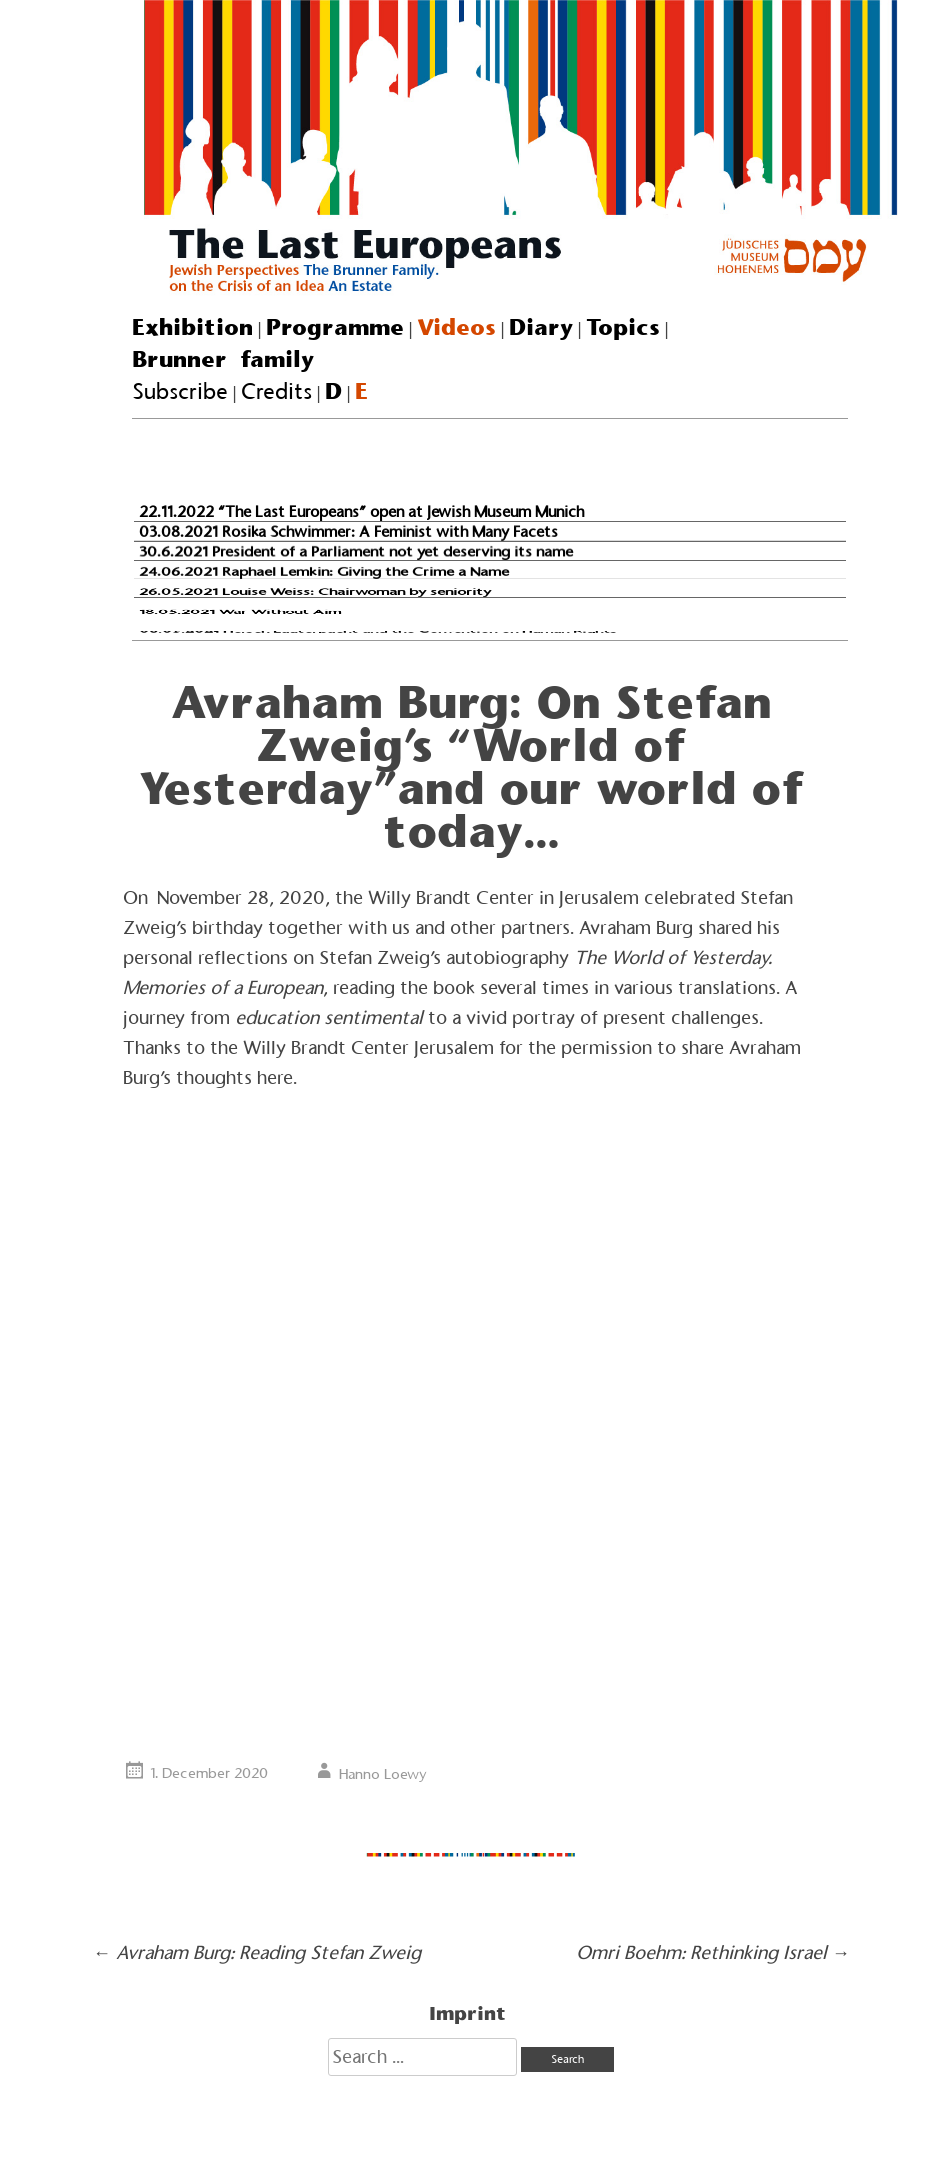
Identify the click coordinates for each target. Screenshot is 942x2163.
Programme (335, 327)
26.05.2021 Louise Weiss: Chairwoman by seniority (315, 591)
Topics (623, 327)
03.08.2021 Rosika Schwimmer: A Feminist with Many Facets (348, 531)
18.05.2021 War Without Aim (240, 611)
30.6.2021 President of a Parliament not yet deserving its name (356, 551)
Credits (276, 391)
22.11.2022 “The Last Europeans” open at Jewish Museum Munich (361, 511)
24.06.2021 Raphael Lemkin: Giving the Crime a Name (324, 571)
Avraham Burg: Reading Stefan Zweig (257, 1952)
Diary (541, 327)
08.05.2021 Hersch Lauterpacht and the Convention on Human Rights (378, 632)
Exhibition (192, 327)
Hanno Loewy (383, 1774)
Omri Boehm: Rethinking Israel (713, 1952)
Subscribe (180, 391)
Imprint (467, 2013)
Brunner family (223, 359)
